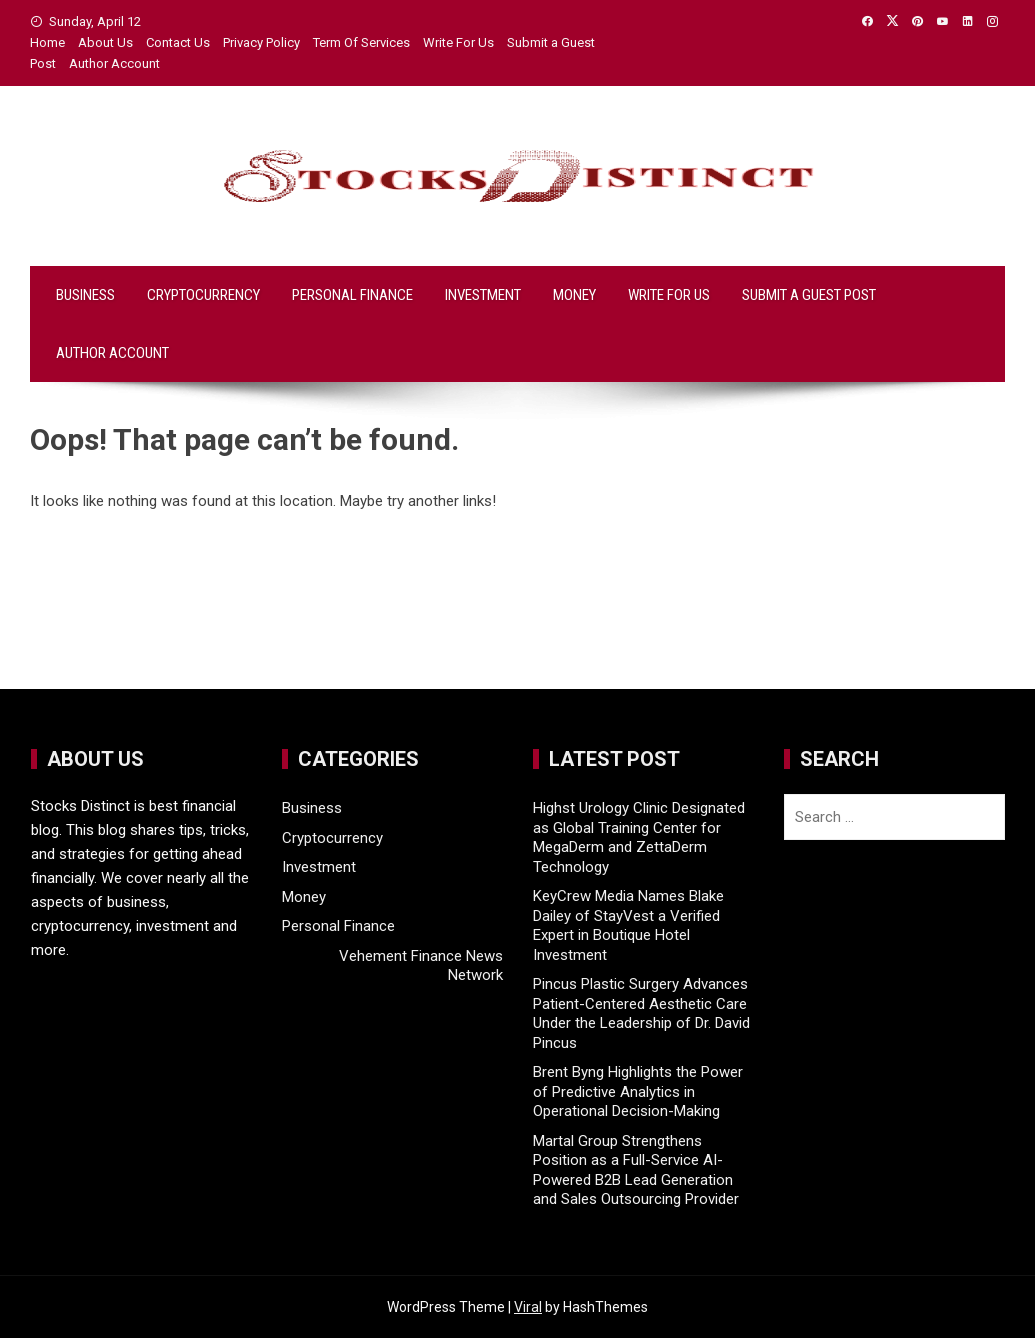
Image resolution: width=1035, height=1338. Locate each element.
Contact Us (178, 42)
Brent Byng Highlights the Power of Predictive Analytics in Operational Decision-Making (638, 1091)
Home (47, 42)
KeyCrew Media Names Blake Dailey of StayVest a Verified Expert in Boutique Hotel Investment (628, 925)
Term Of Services (361, 42)
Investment (483, 295)
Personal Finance (352, 295)
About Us (105, 42)
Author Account (114, 63)
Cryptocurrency (203, 295)
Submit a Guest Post (809, 295)
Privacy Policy (261, 42)
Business (85, 295)
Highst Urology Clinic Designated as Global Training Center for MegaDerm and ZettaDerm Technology (639, 837)
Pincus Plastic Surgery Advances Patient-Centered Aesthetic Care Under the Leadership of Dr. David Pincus (641, 1013)
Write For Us (458, 42)
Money (574, 295)
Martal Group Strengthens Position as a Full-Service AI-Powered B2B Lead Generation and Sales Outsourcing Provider (636, 1170)
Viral (528, 1307)
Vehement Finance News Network (421, 966)
